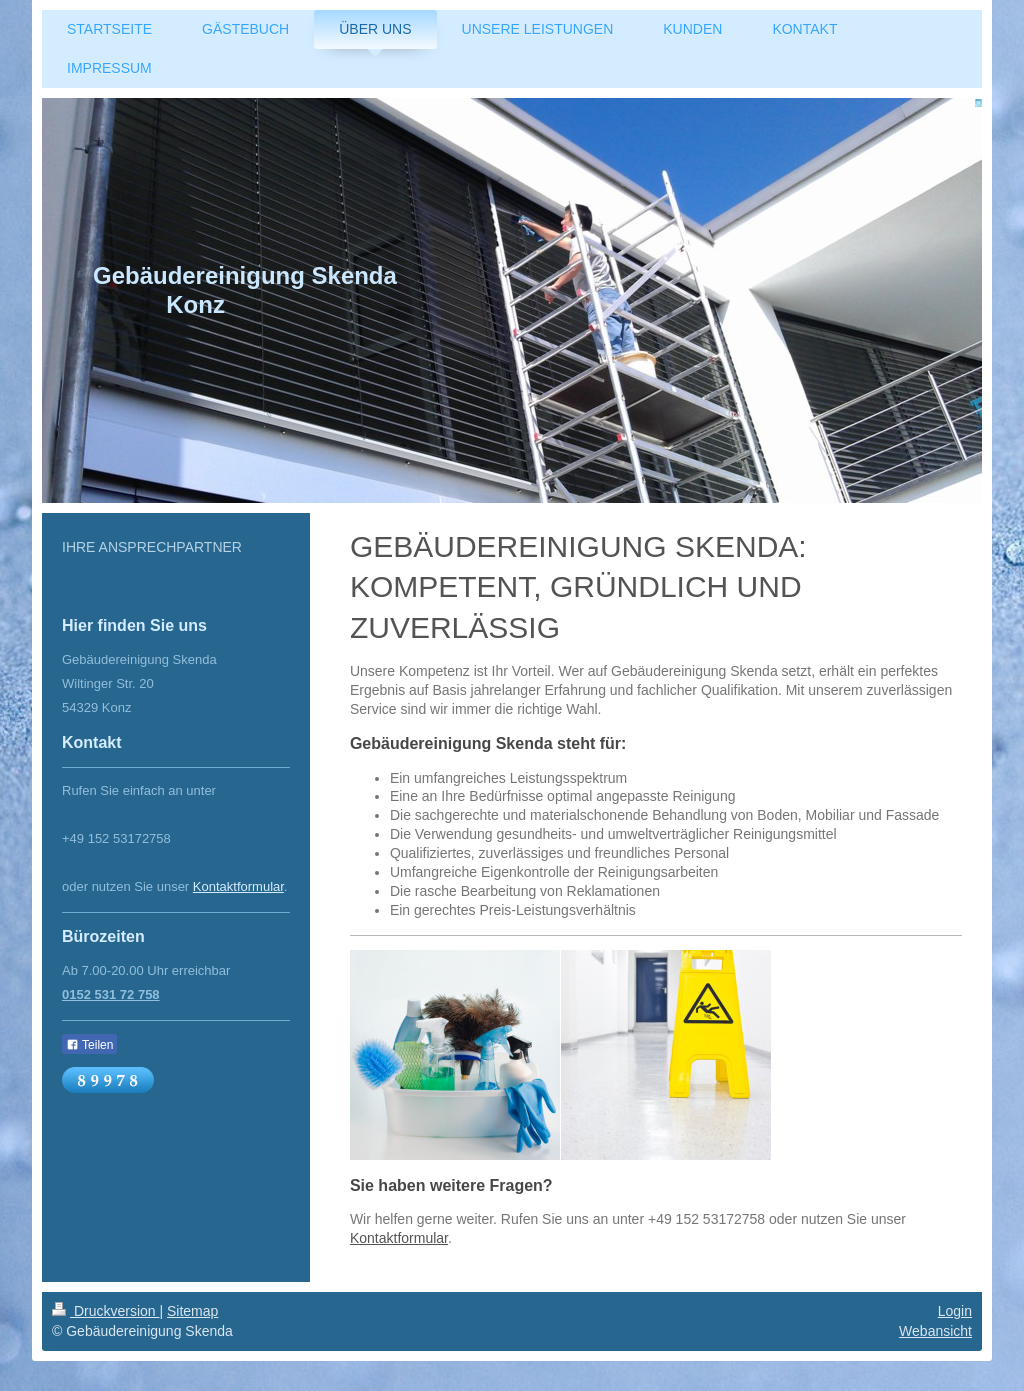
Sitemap (192, 1311)
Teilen (89, 1045)
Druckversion (105, 1311)
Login (955, 1311)
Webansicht (935, 1331)
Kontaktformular (399, 1238)
